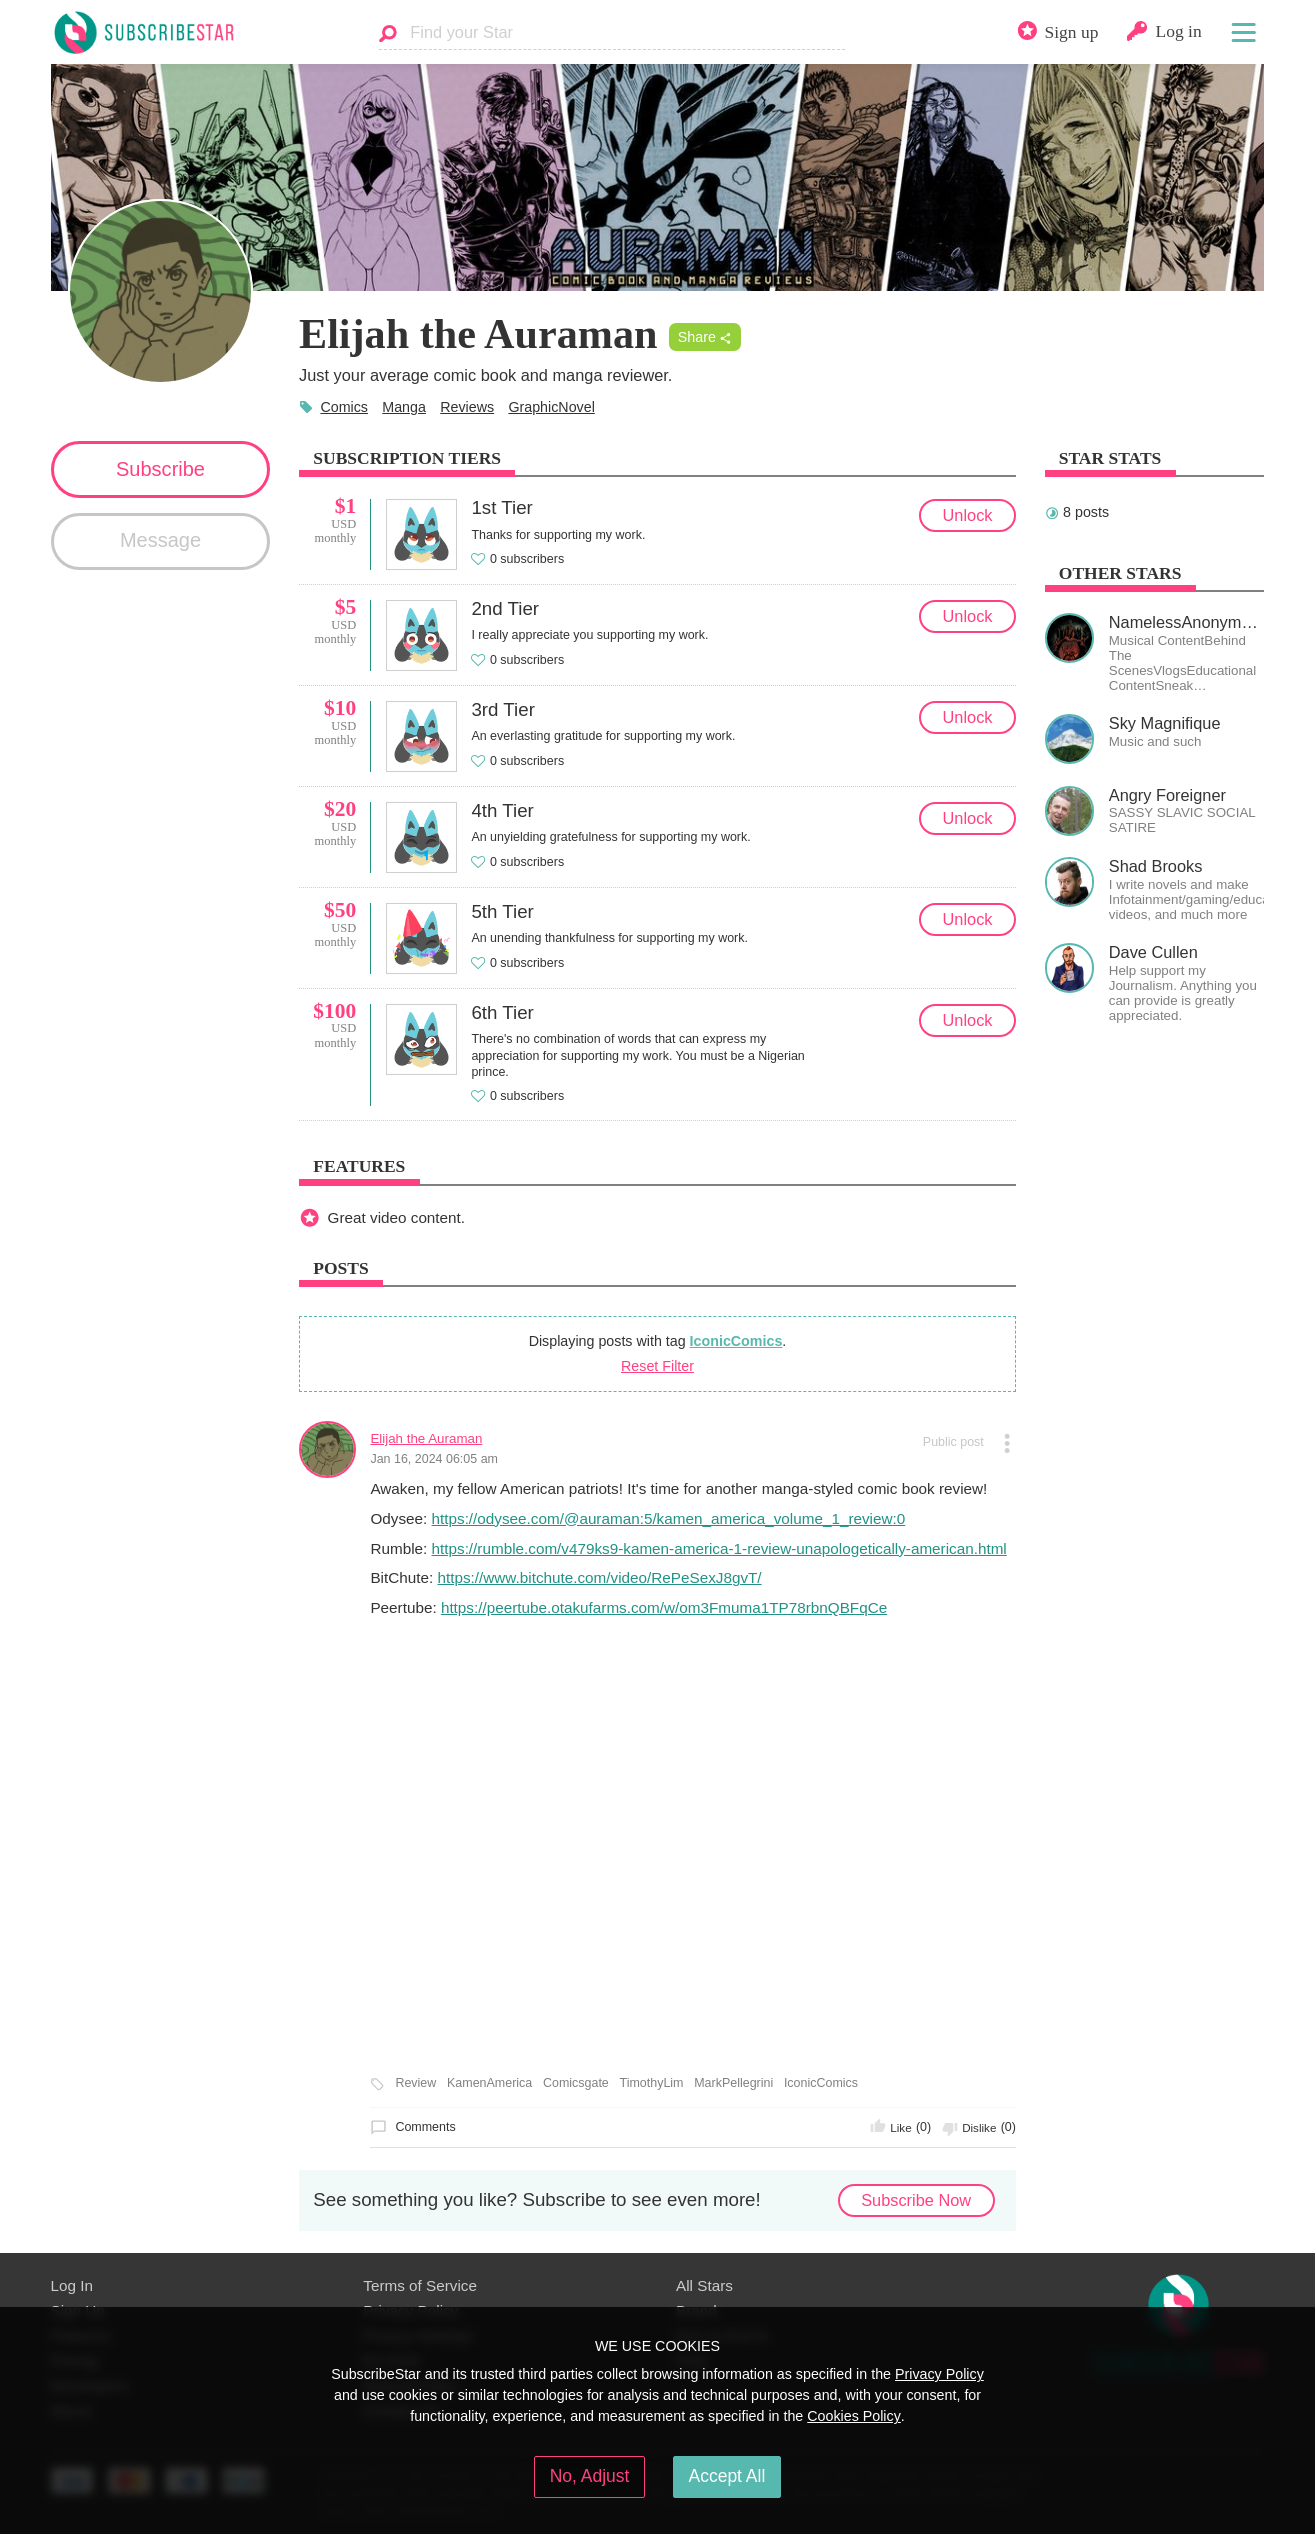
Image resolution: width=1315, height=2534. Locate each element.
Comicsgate (576, 2083)
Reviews (467, 407)
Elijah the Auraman (426, 1438)
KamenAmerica (489, 2083)
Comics (344, 407)
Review (415, 2083)
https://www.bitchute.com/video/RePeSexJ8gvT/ (599, 1577)
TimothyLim (652, 2083)
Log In (72, 2285)
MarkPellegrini (733, 2083)
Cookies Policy (854, 2416)
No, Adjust (590, 2476)
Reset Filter (657, 1366)
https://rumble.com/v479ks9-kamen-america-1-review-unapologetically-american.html (719, 1548)
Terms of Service (420, 2285)
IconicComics (736, 1341)
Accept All (727, 2476)
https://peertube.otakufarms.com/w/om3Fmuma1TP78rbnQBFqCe (664, 1607)
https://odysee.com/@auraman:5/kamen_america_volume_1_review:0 (669, 1518)
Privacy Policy (939, 2374)
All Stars (704, 2285)
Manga (404, 407)
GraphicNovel (551, 407)
